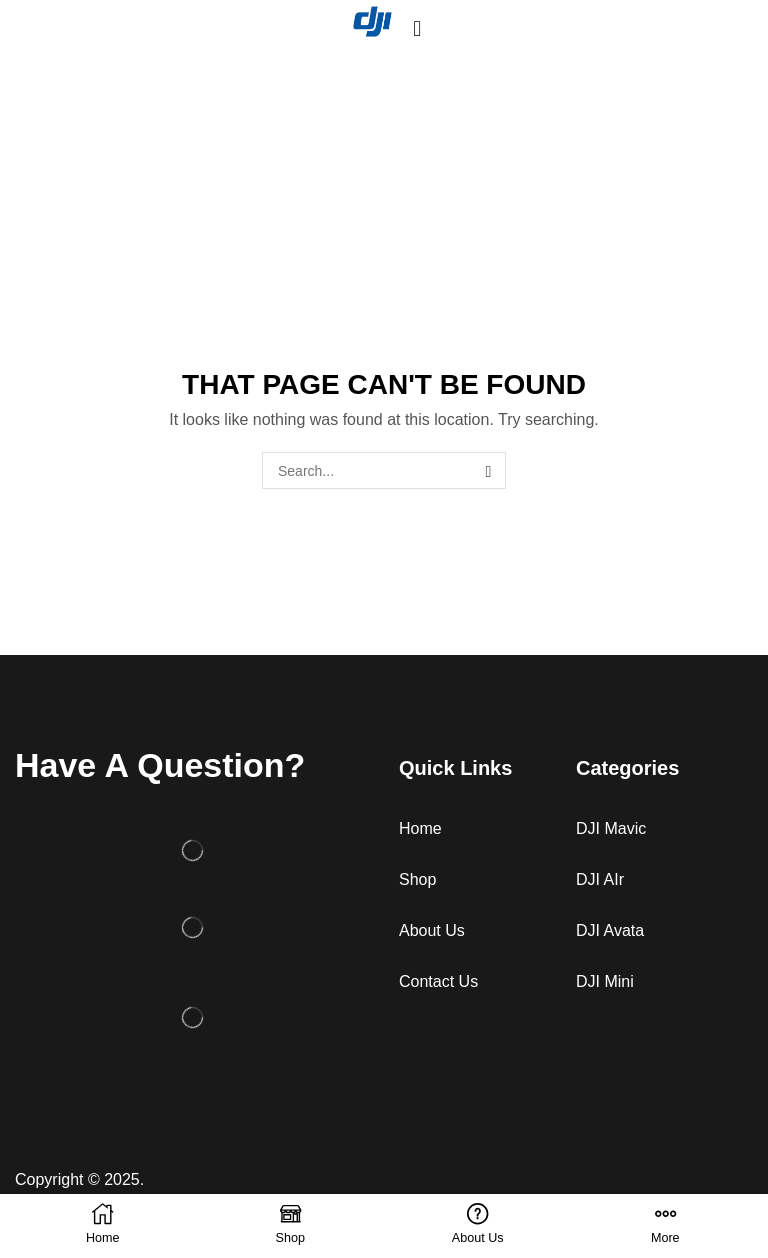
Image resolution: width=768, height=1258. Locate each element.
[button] (417, 29)
